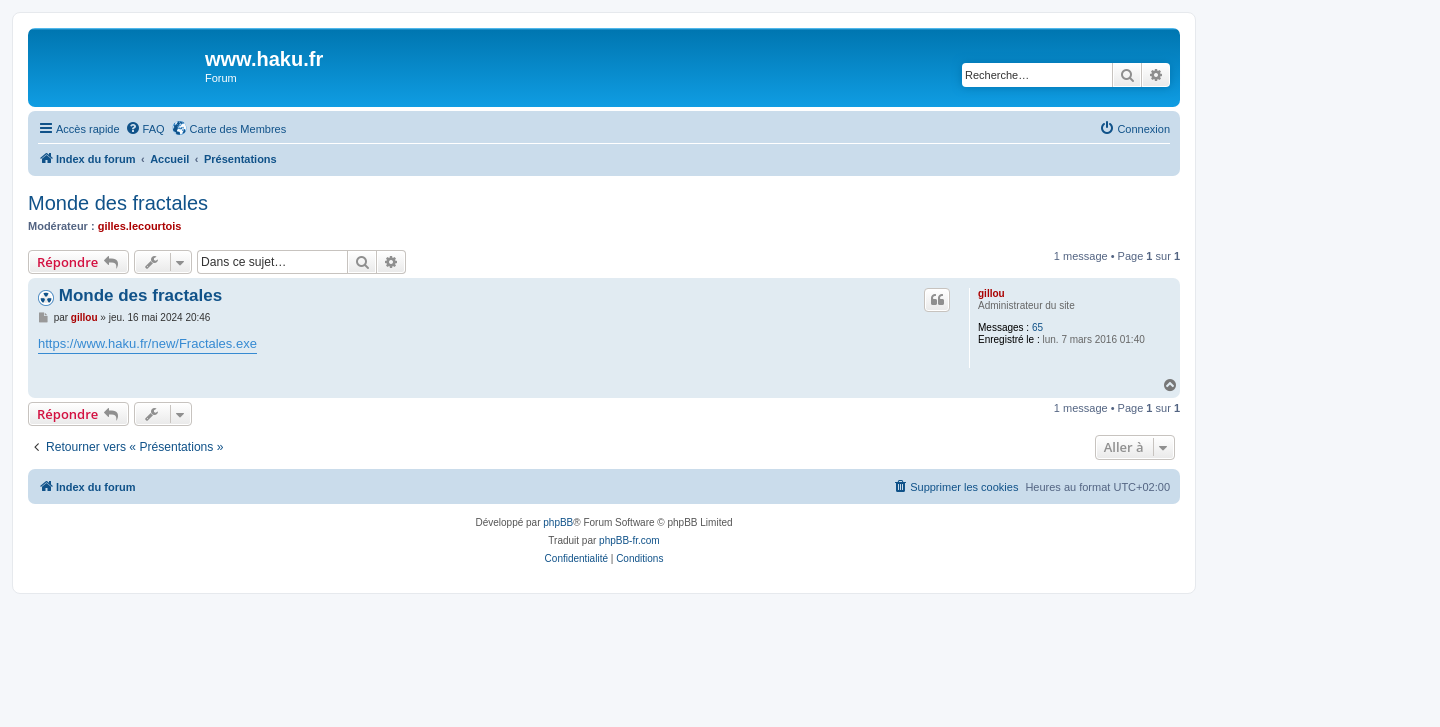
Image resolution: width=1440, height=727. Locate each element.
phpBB (558, 522)
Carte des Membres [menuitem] (238, 129)
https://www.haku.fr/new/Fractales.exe (147, 343)
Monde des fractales (118, 203)
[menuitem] (145, 129)
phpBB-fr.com (629, 540)
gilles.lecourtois (140, 226)
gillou (991, 293)
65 (1037, 327)
